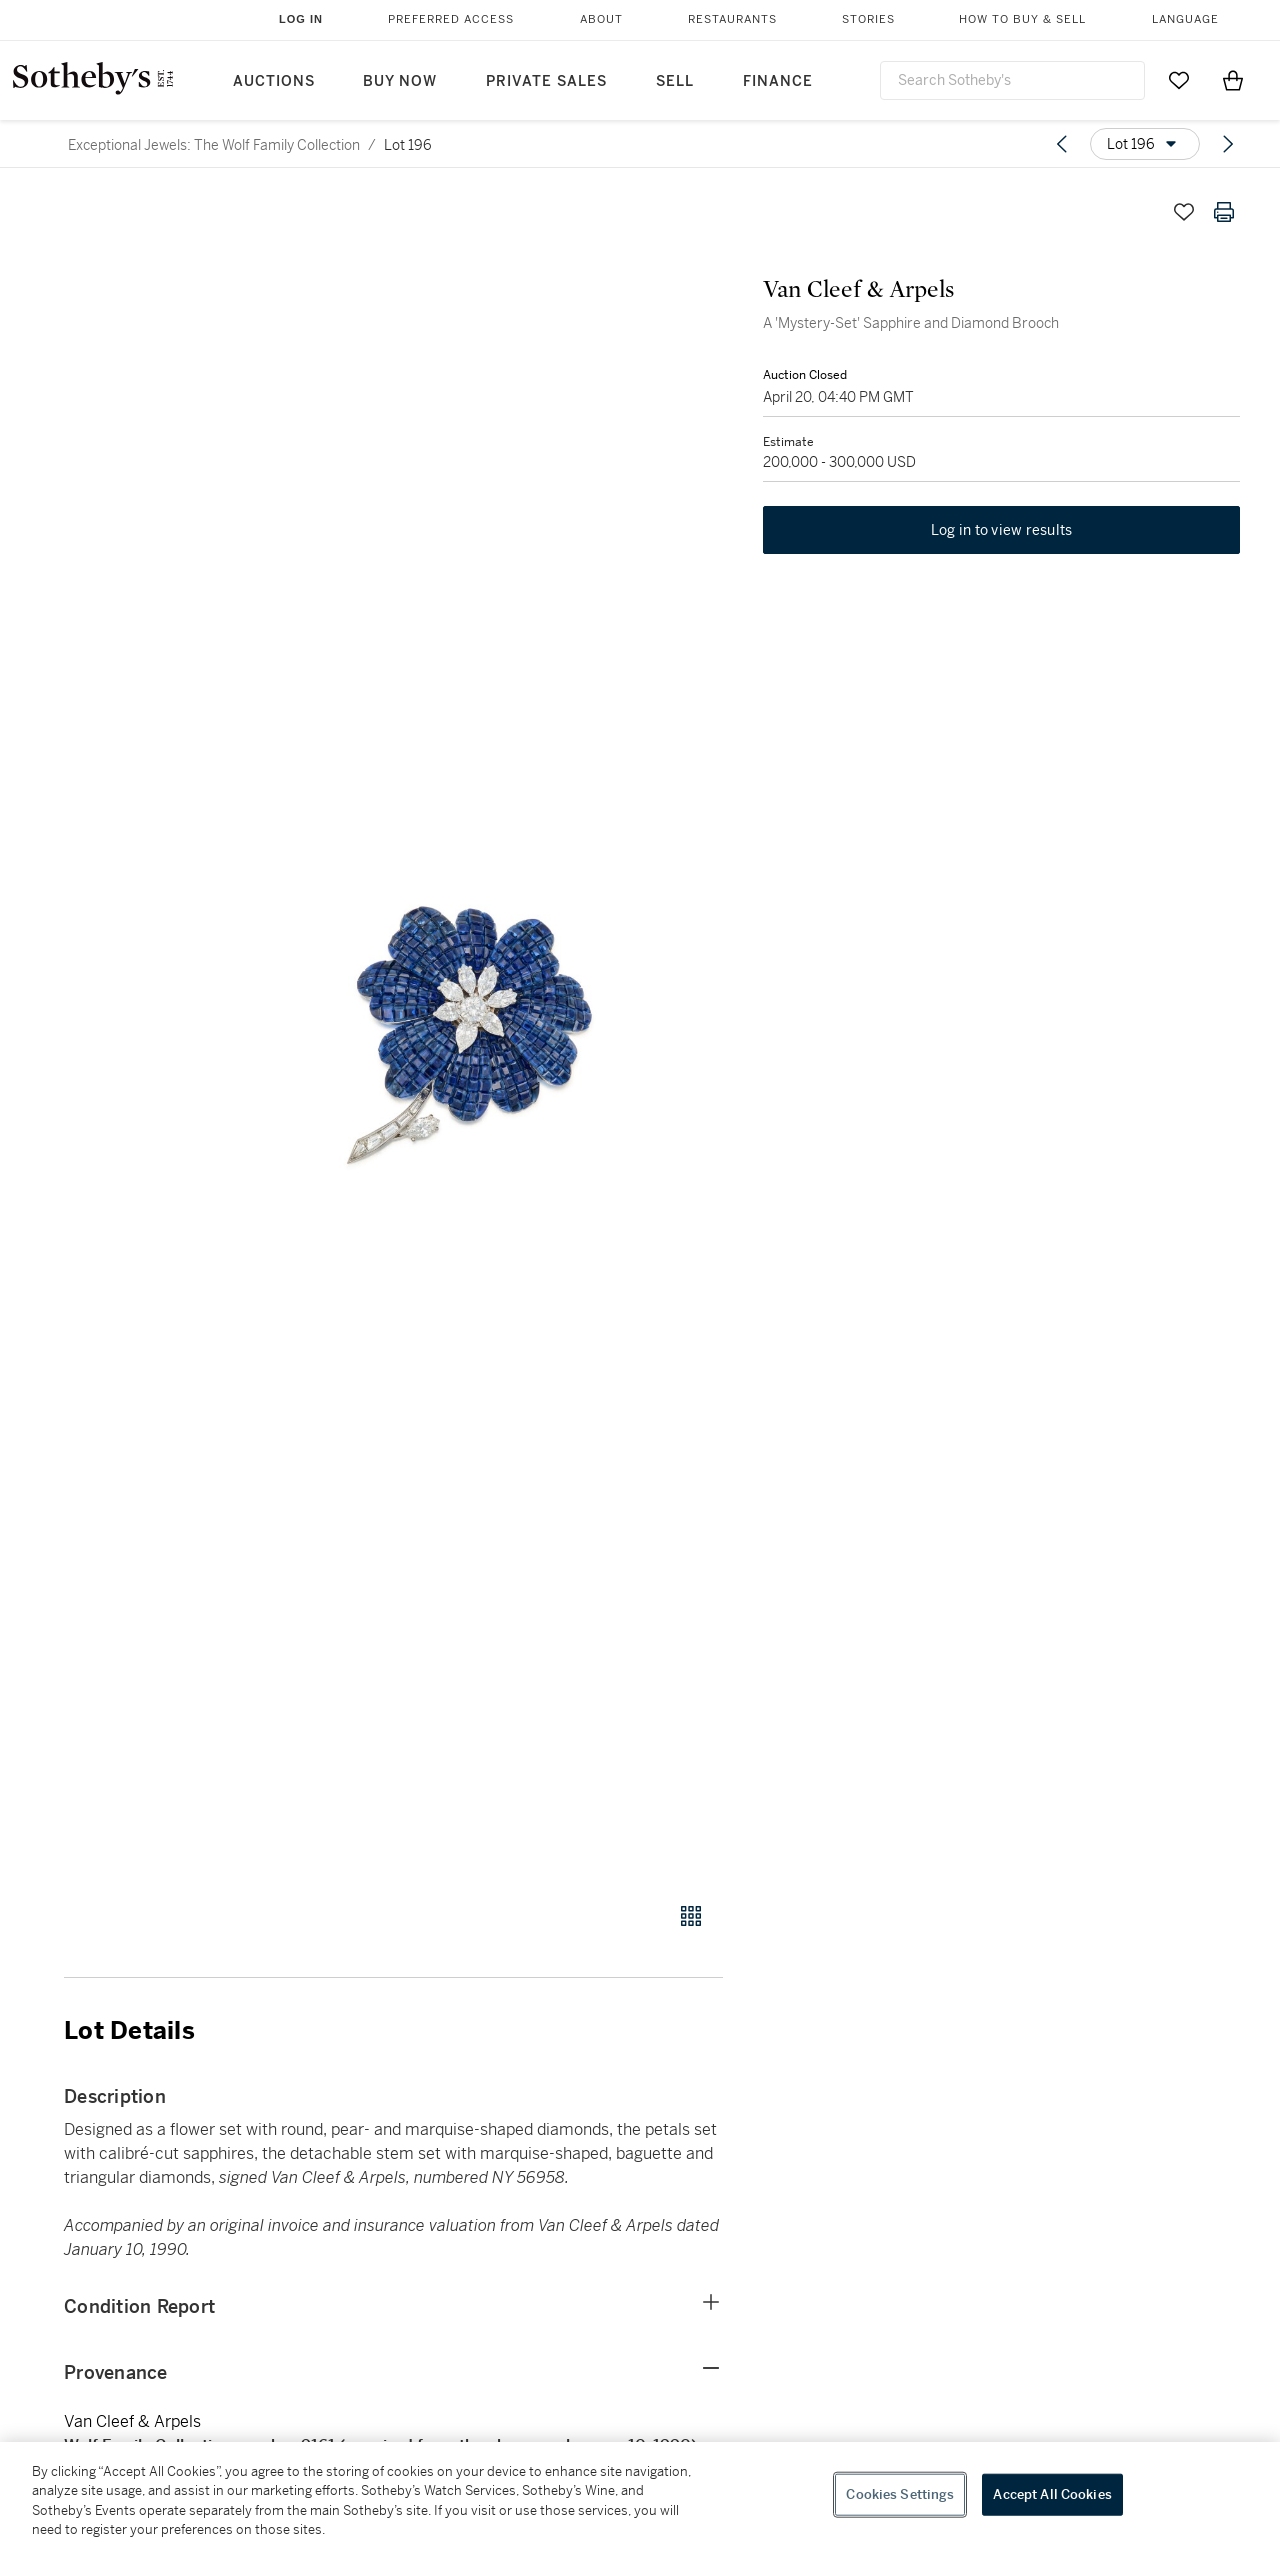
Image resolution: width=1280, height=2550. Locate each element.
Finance (778, 81)
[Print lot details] (1224, 212)
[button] (470, 1036)
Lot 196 (408, 145)
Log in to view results (1002, 530)
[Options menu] (1145, 144)
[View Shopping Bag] (1233, 80)
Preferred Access (451, 19)
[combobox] (1012, 80)
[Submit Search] (1122, 80)
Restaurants (732, 19)
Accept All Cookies (1052, 2494)
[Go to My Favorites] (1179, 80)
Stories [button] (868, 19)
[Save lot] (1184, 212)
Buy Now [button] (400, 81)
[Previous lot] (1062, 144)
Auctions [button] (274, 81)
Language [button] (1185, 19)
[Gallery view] (691, 1916)
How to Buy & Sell (1022, 19)
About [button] (601, 19)
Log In (301, 19)
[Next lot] (1228, 144)
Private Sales (546, 81)
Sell (675, 81)
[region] (640, 2496)
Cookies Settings (900, 2494)
